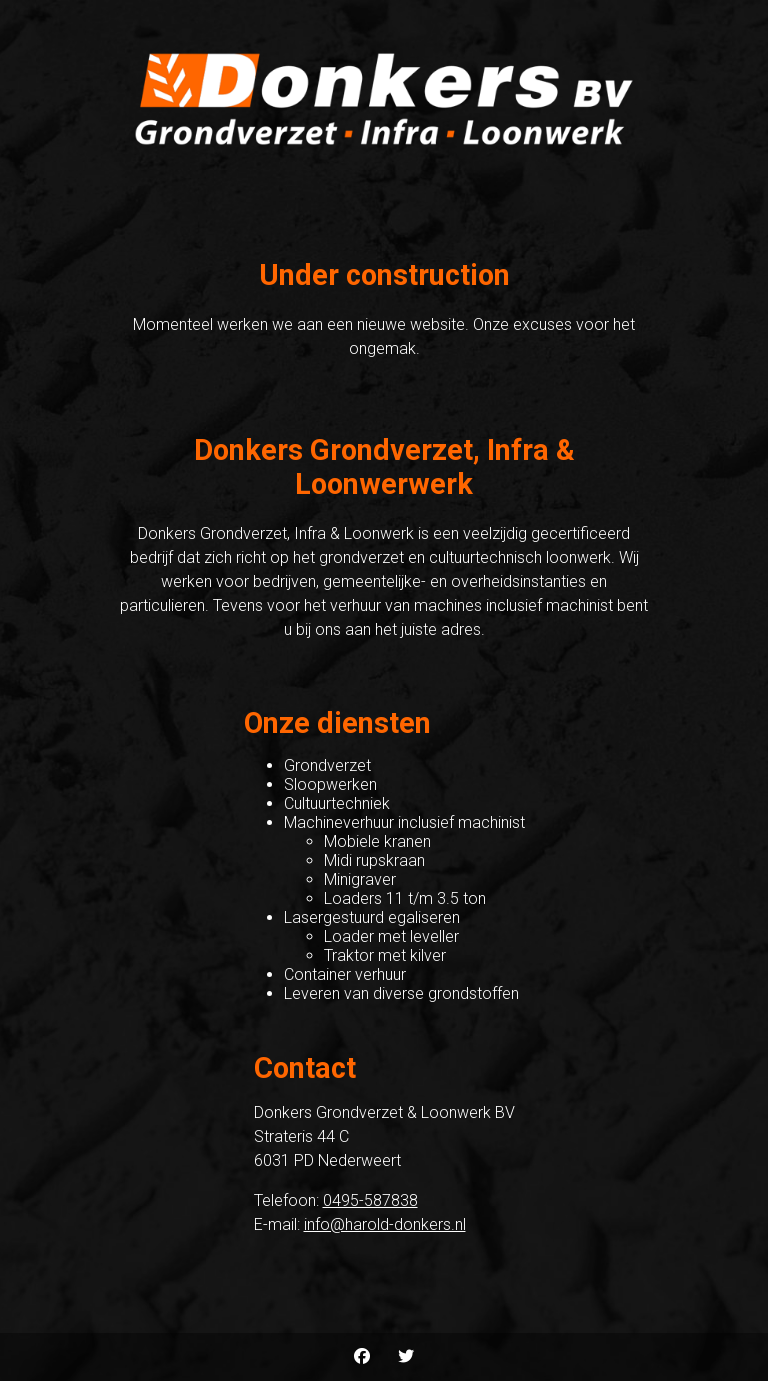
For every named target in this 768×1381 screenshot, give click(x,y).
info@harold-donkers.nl (385, 1224)
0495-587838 (370, 1200)
